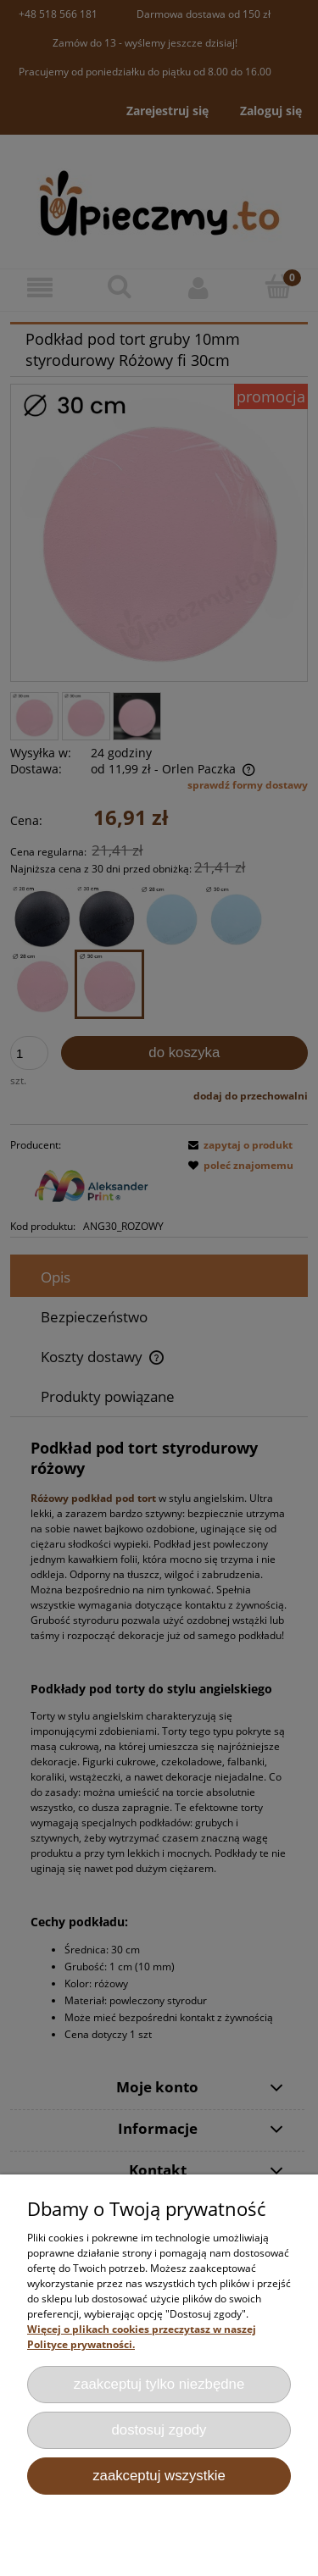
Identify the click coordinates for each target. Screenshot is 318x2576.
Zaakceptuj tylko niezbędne (159, 2384)
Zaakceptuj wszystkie (159, 2476)
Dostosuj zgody (159, 2430)
